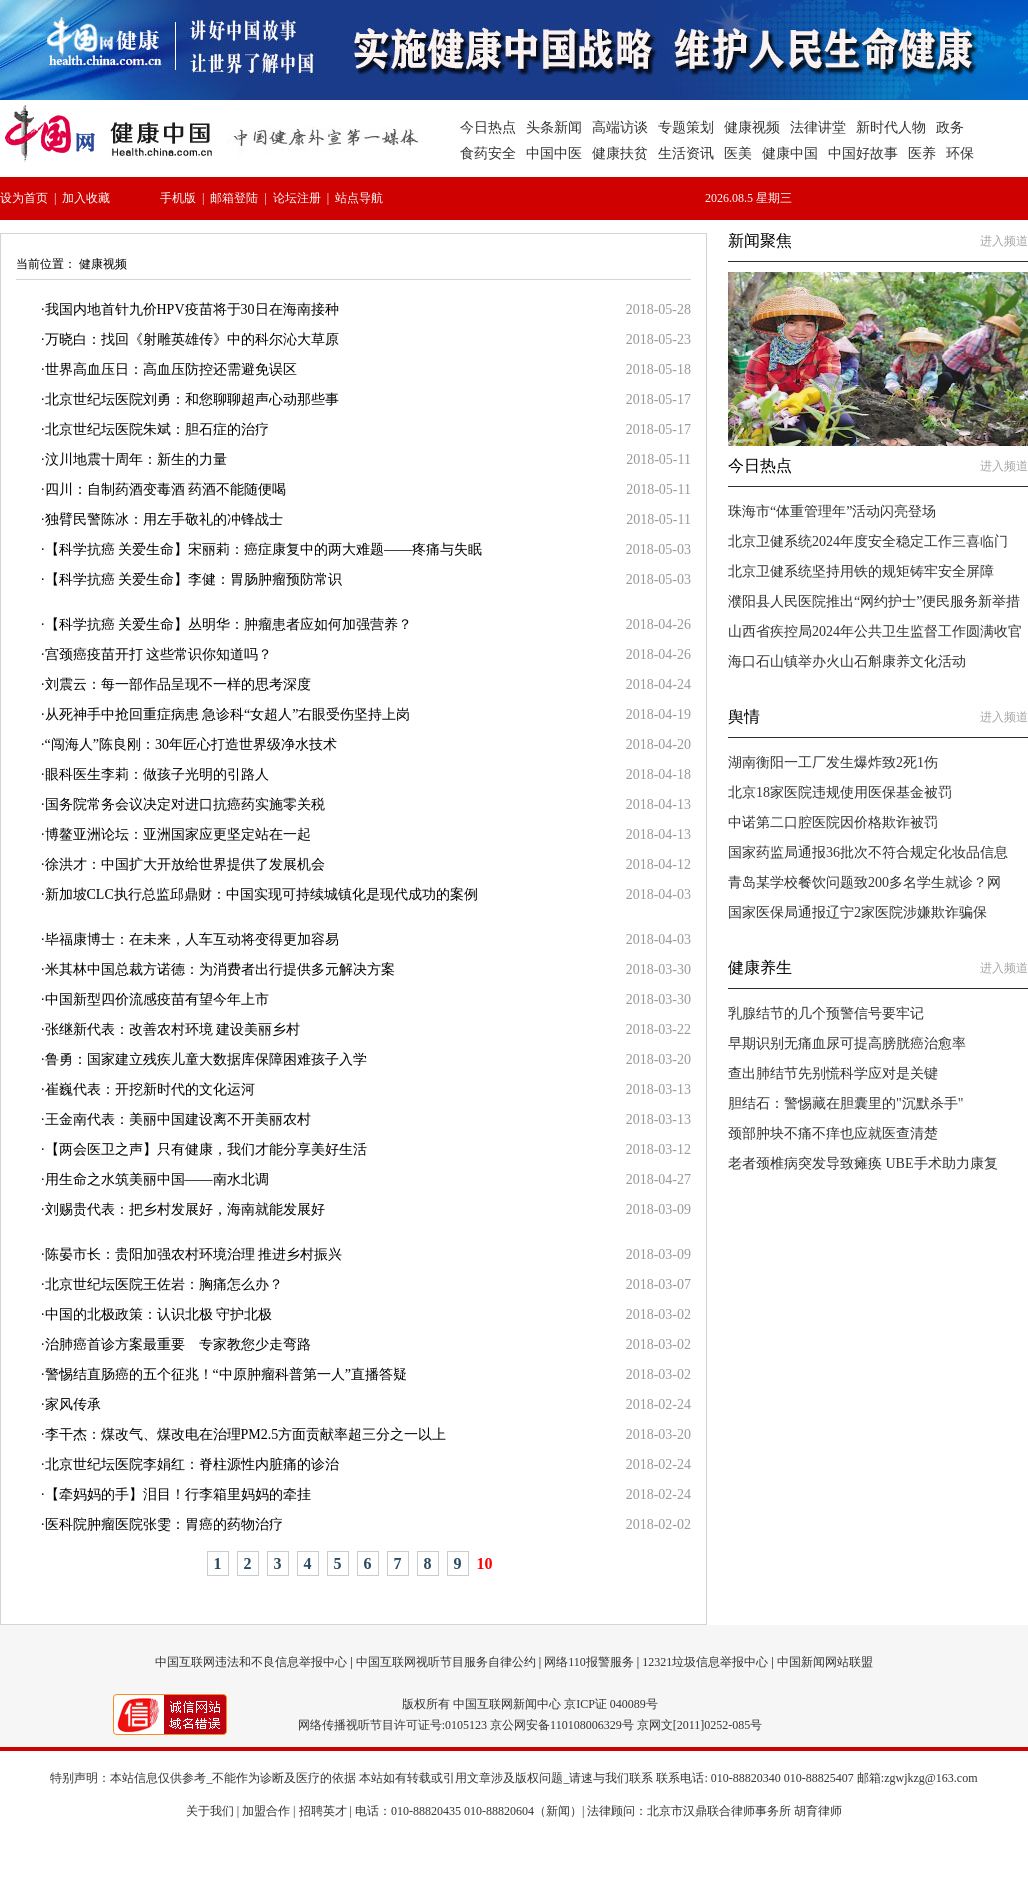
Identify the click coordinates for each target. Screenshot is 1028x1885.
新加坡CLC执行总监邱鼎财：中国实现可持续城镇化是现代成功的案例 (261, 894)
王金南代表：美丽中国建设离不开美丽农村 (178, 1119)
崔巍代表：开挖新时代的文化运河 (150, 1089)
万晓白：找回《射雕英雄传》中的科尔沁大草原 (192, 339)
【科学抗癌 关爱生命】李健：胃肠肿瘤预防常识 (194, 579)
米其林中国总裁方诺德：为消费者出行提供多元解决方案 (220, 969)
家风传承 (73, 1404)
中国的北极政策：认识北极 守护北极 (159, 1314)
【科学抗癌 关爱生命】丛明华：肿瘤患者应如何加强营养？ (229, 624)
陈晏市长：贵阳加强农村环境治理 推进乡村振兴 (194, 1254)
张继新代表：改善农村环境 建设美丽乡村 (173, 1029)
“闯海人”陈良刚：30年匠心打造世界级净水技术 (191, 744)
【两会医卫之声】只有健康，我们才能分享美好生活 (206, 1149)
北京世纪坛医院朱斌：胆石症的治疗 (157, 429)
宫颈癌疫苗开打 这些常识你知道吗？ (159, 654)
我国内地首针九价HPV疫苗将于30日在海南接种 (192, 309)
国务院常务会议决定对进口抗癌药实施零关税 (185, 804)
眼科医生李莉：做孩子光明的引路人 (157, 774)
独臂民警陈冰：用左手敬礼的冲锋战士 (164, 519)
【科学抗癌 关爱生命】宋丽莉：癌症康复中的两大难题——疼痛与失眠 (264, 549)
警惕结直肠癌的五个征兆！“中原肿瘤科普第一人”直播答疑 (226, 1374)
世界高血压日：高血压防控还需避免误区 (171, 369)
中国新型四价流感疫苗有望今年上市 (157, 999)
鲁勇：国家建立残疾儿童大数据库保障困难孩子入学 (206, 1059)
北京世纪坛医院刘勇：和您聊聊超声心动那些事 (192, 399)
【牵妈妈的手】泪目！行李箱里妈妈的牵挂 (178, 1494)
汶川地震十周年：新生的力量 (136, 459)
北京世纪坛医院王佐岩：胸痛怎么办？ (164, 1284)
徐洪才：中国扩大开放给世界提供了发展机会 (185, 864)
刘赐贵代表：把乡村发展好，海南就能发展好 (185, 1209)
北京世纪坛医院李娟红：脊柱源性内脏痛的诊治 (192, 1464)
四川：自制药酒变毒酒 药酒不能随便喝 (166, 489)
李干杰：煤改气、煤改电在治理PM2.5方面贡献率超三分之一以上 (246, 1434)
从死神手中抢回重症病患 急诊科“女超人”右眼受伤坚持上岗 (228, 714)
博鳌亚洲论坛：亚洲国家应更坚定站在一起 (178, 834)
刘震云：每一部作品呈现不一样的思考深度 (178, 684)
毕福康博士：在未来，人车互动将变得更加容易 (192, 939)
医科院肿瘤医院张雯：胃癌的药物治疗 (164, 1524)
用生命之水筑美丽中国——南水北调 (157, 1179)
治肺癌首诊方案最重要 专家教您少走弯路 (178, 1344)
